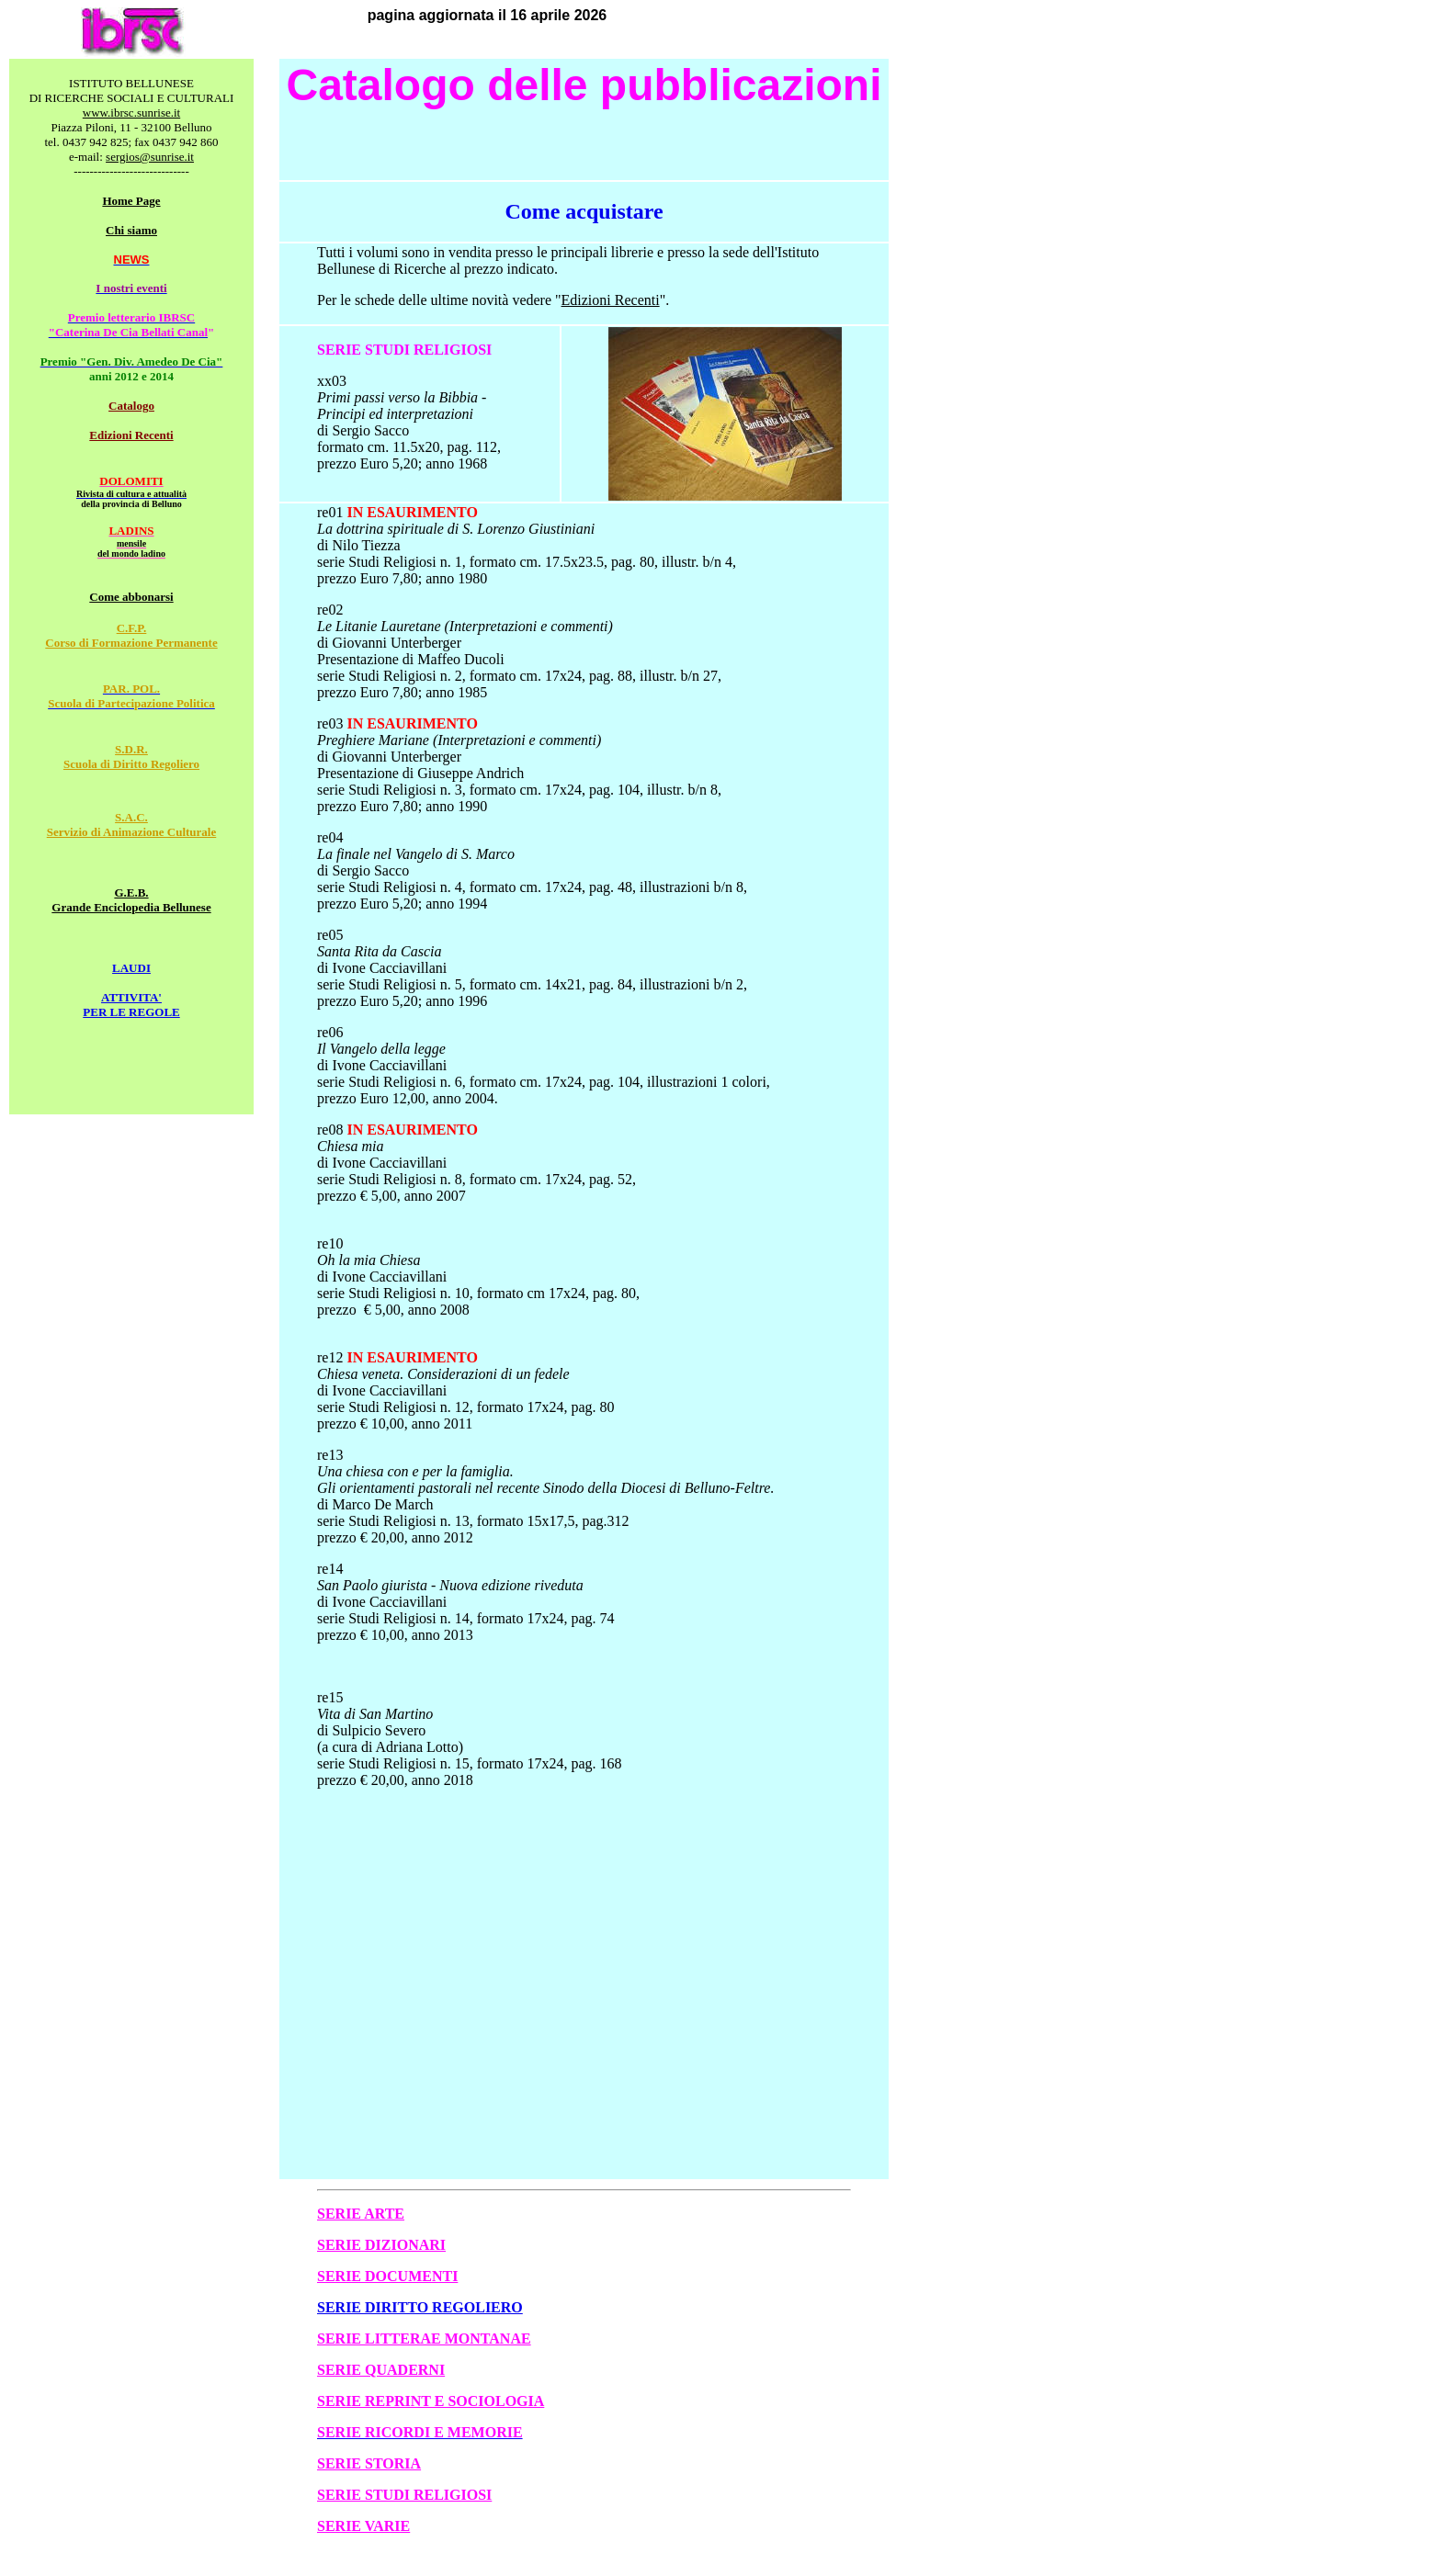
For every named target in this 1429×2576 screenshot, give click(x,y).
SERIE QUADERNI (381, 2370)
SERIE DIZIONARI (381, 2245)
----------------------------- (131, 171)
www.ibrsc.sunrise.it (131, 112)
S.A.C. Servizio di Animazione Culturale (132, 824)
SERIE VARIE (363, 2526)
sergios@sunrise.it (150, 157)
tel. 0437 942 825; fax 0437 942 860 (131, 142)
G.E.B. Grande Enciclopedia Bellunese (130, 900)
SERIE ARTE (360, 2213)
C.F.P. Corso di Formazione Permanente (131, 635)
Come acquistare (584, 211)
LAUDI (131, 968)
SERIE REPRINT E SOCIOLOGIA (430, 2401)
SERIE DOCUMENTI (387, 2276)
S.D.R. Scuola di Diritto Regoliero (131, 756)
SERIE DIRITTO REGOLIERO (420, 2307)
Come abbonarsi (131, 597)
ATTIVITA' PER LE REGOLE (131, 1004)
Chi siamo (131, 230)
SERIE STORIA (369, 2463)
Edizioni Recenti (131, 435)
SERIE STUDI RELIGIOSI (404, 2495)
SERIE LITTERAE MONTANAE (424, 2338)
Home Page (131, 201)
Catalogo (131, 405)
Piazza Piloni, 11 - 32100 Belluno (131, 127)
